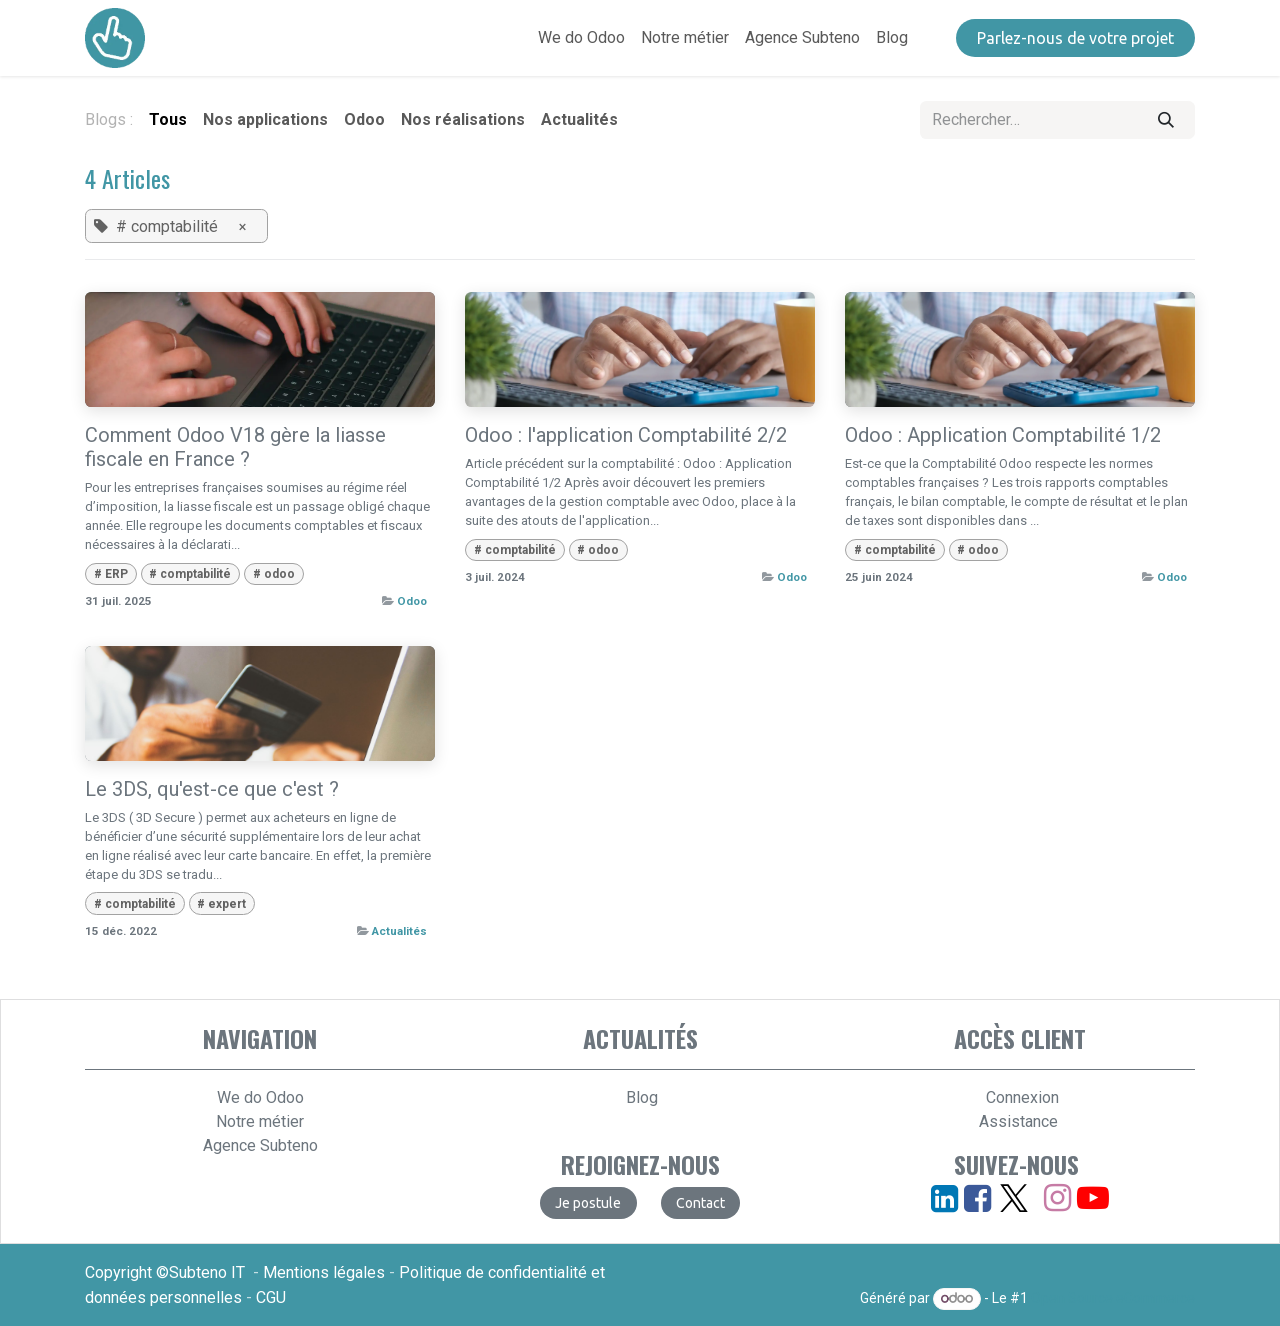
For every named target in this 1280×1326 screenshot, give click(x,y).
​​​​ (1075, 38)
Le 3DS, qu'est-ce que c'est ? (212, 789)
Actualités (399, 931)
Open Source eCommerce (1113, 1298)
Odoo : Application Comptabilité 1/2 (1003, 435)
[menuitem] (581, 38)
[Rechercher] (1166, 120)
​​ (700, 1203)
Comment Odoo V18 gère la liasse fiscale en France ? (235, 447)
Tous (168, 119)
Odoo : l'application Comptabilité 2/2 (626, 435)
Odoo (412, 601)
